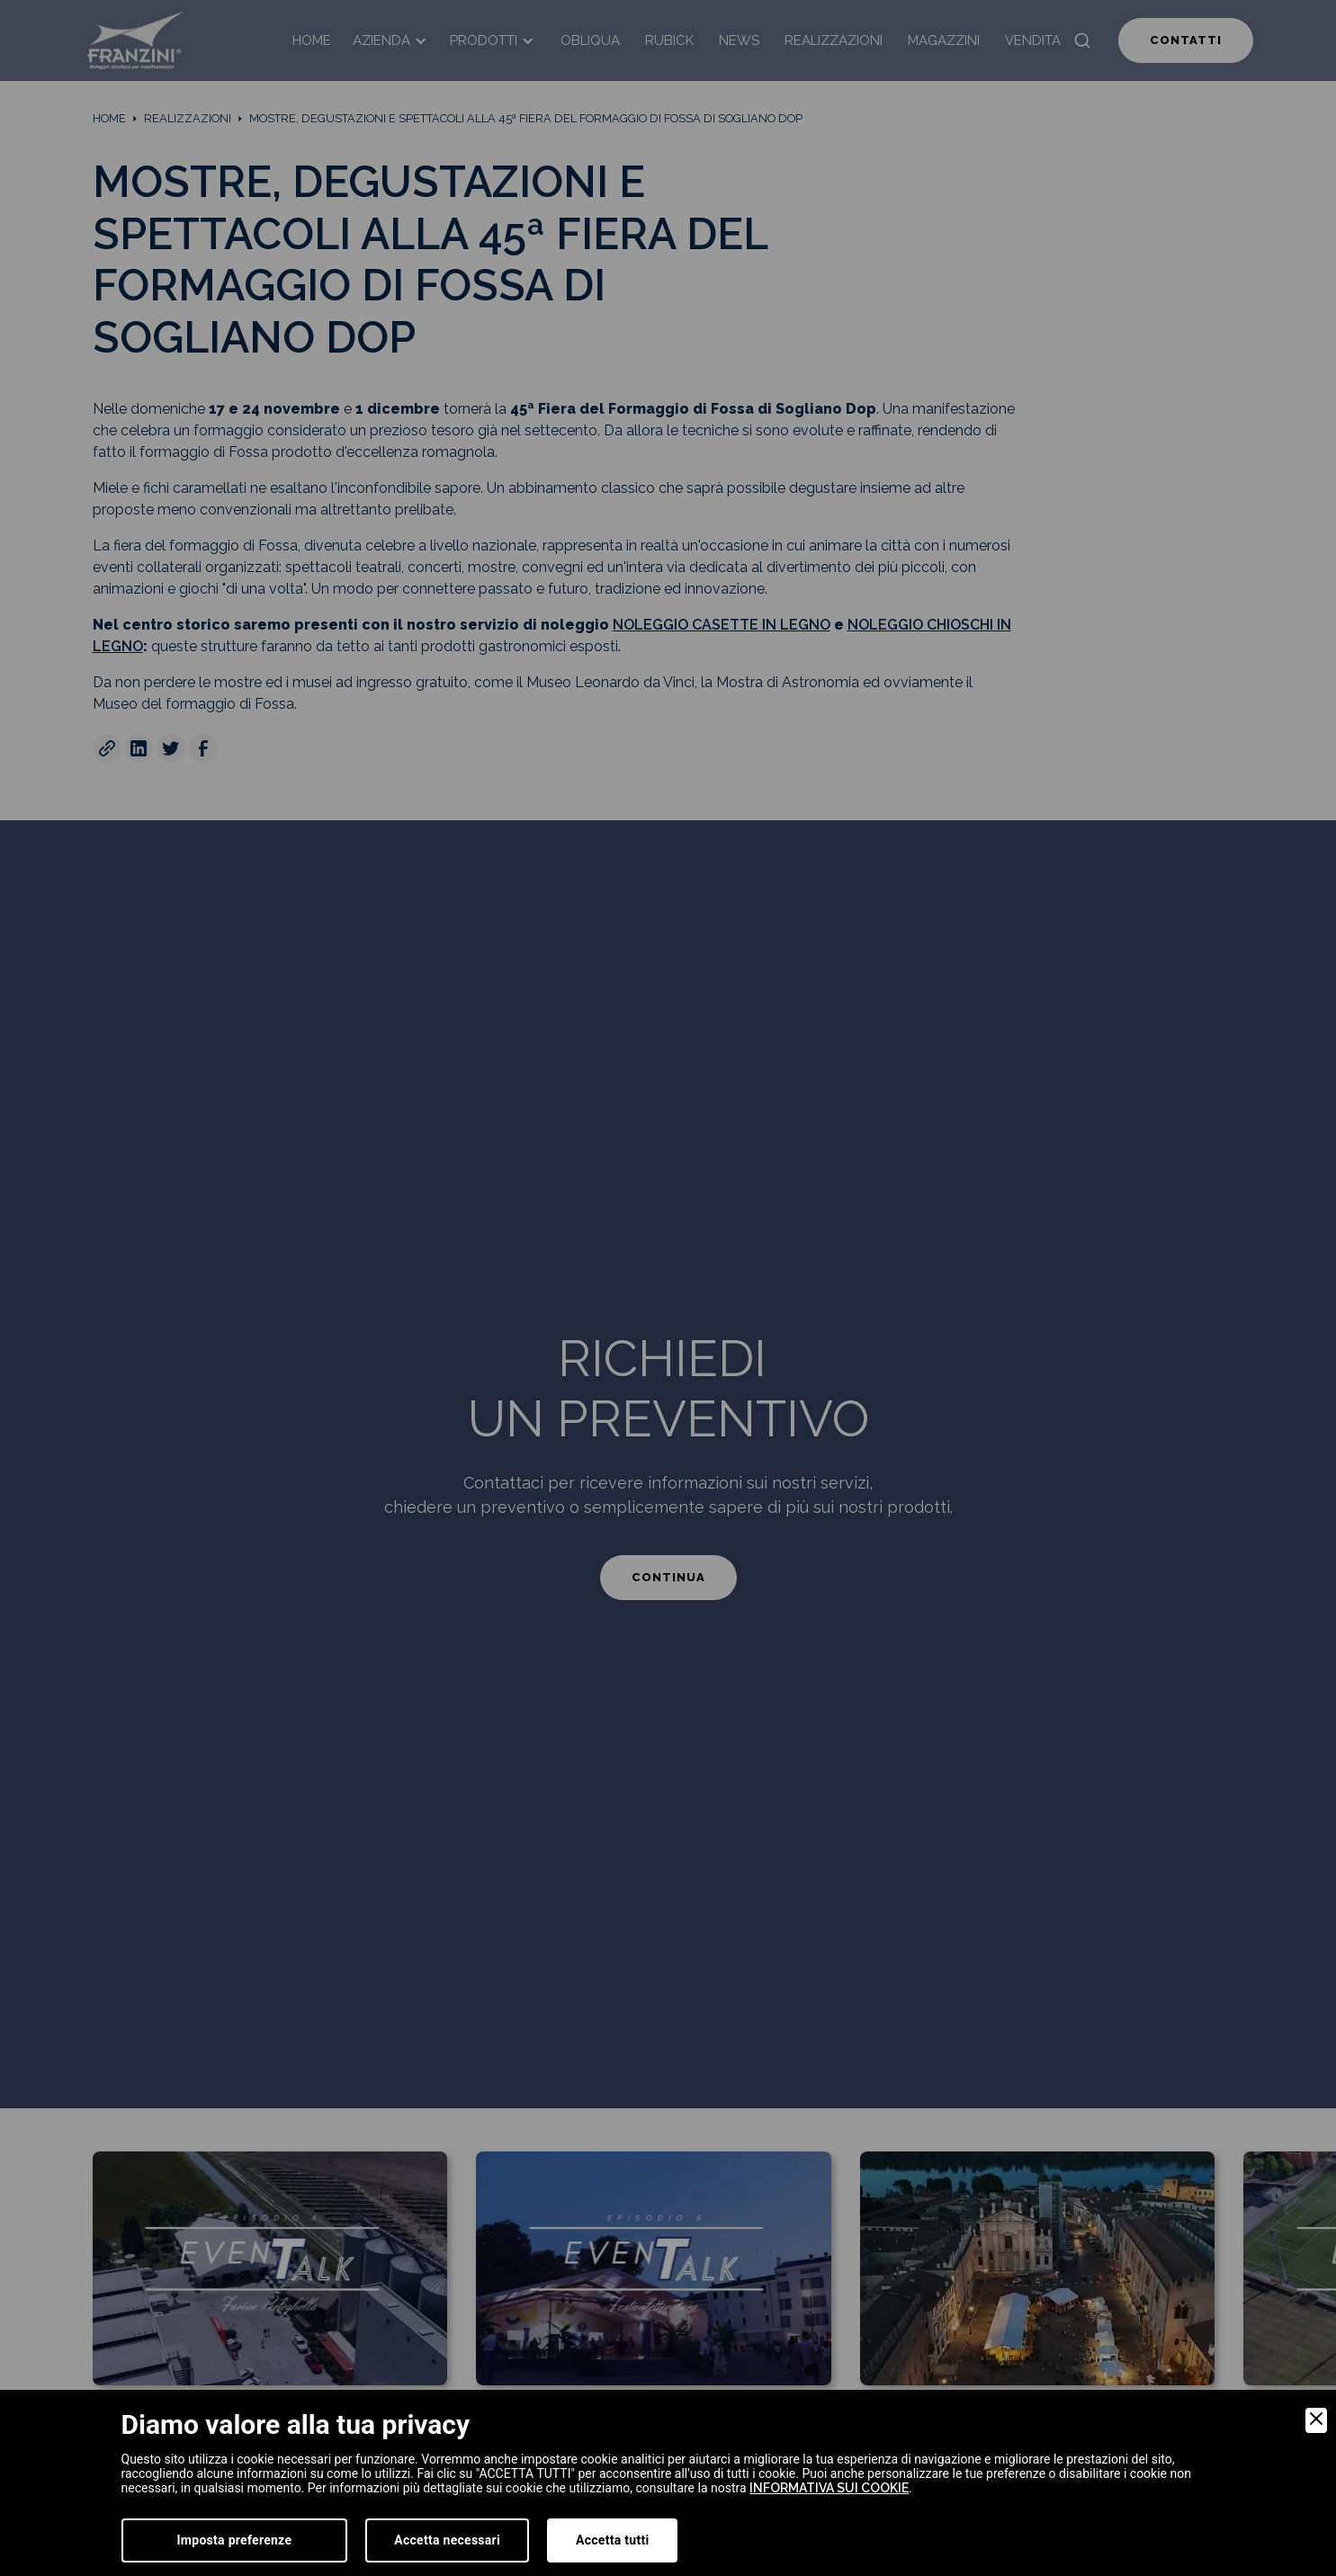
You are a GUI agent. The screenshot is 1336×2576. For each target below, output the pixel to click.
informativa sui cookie (829, 2488)
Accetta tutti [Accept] (612, 2540)
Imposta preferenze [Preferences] (234, 2540)
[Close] (1316, 2420)
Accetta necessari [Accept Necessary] (447, 2540)
